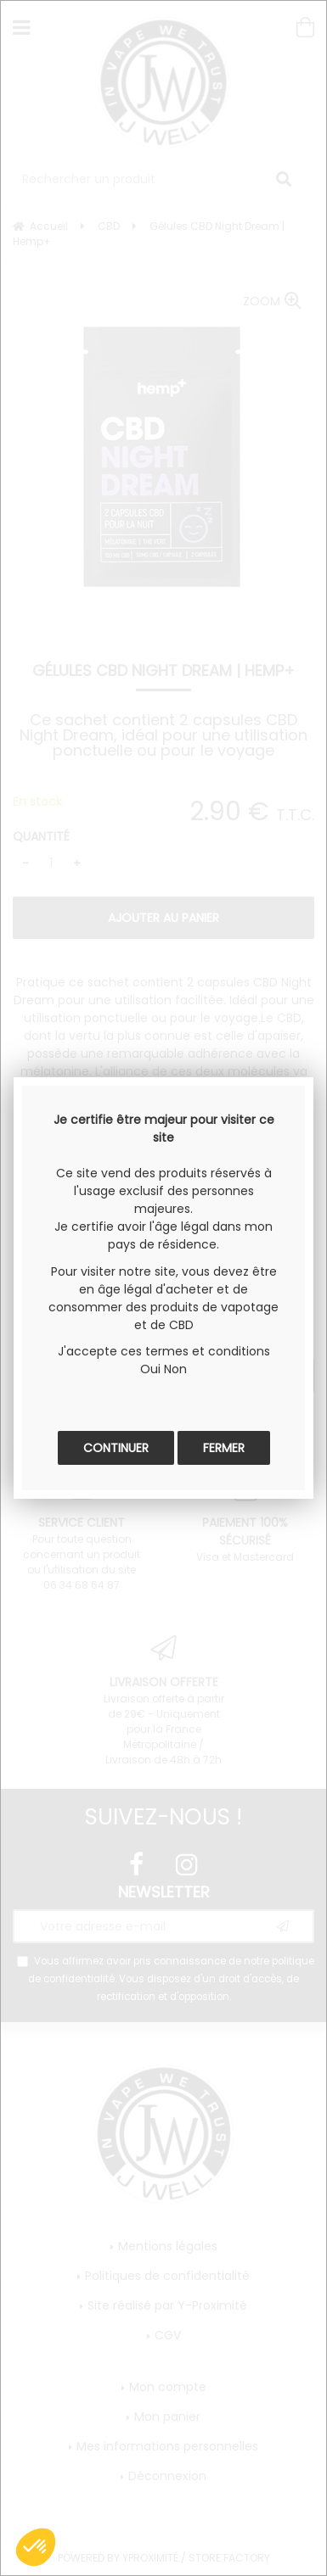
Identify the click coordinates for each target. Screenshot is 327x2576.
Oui (150, 1369)
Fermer (224, 1447)
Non (175, 1369)
